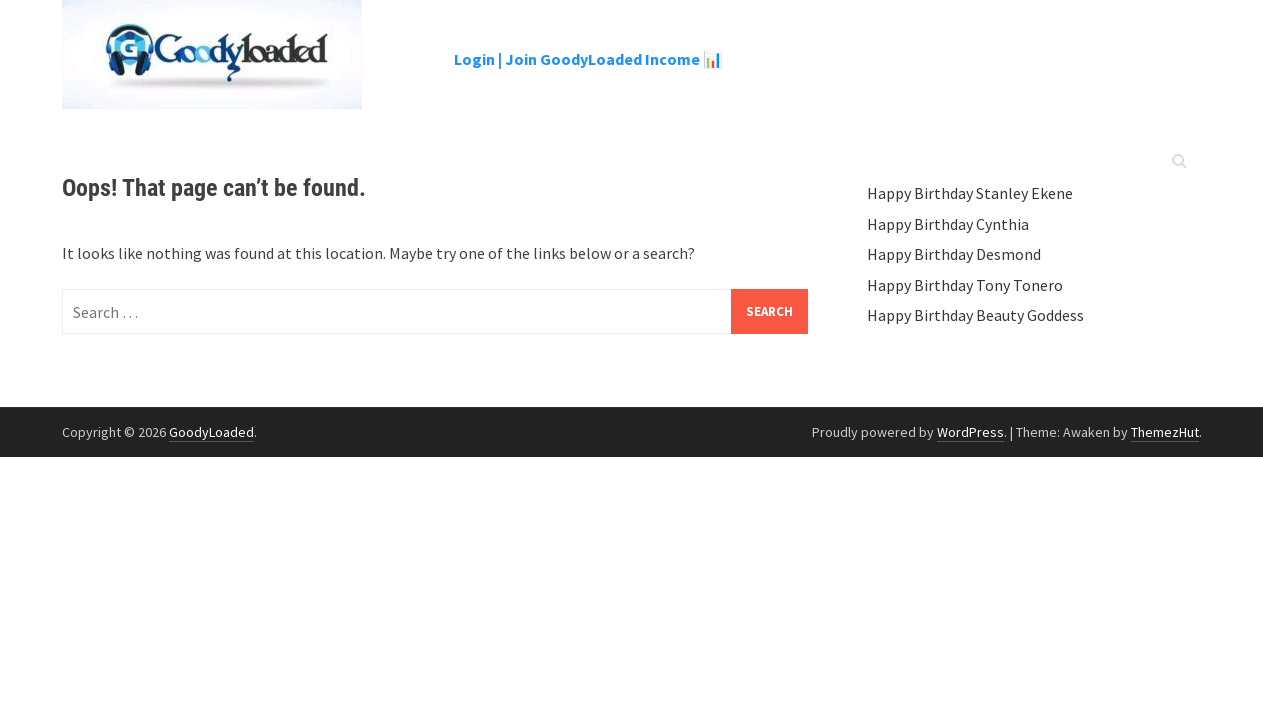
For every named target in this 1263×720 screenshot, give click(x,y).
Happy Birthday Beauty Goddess (975, 315)
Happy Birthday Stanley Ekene (970, 193)
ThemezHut (1165, 432)
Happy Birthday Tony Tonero (965, 285)
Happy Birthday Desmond (954, 254)
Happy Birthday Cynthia (948, 224)
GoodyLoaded (211, 432)
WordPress (970, 432)
